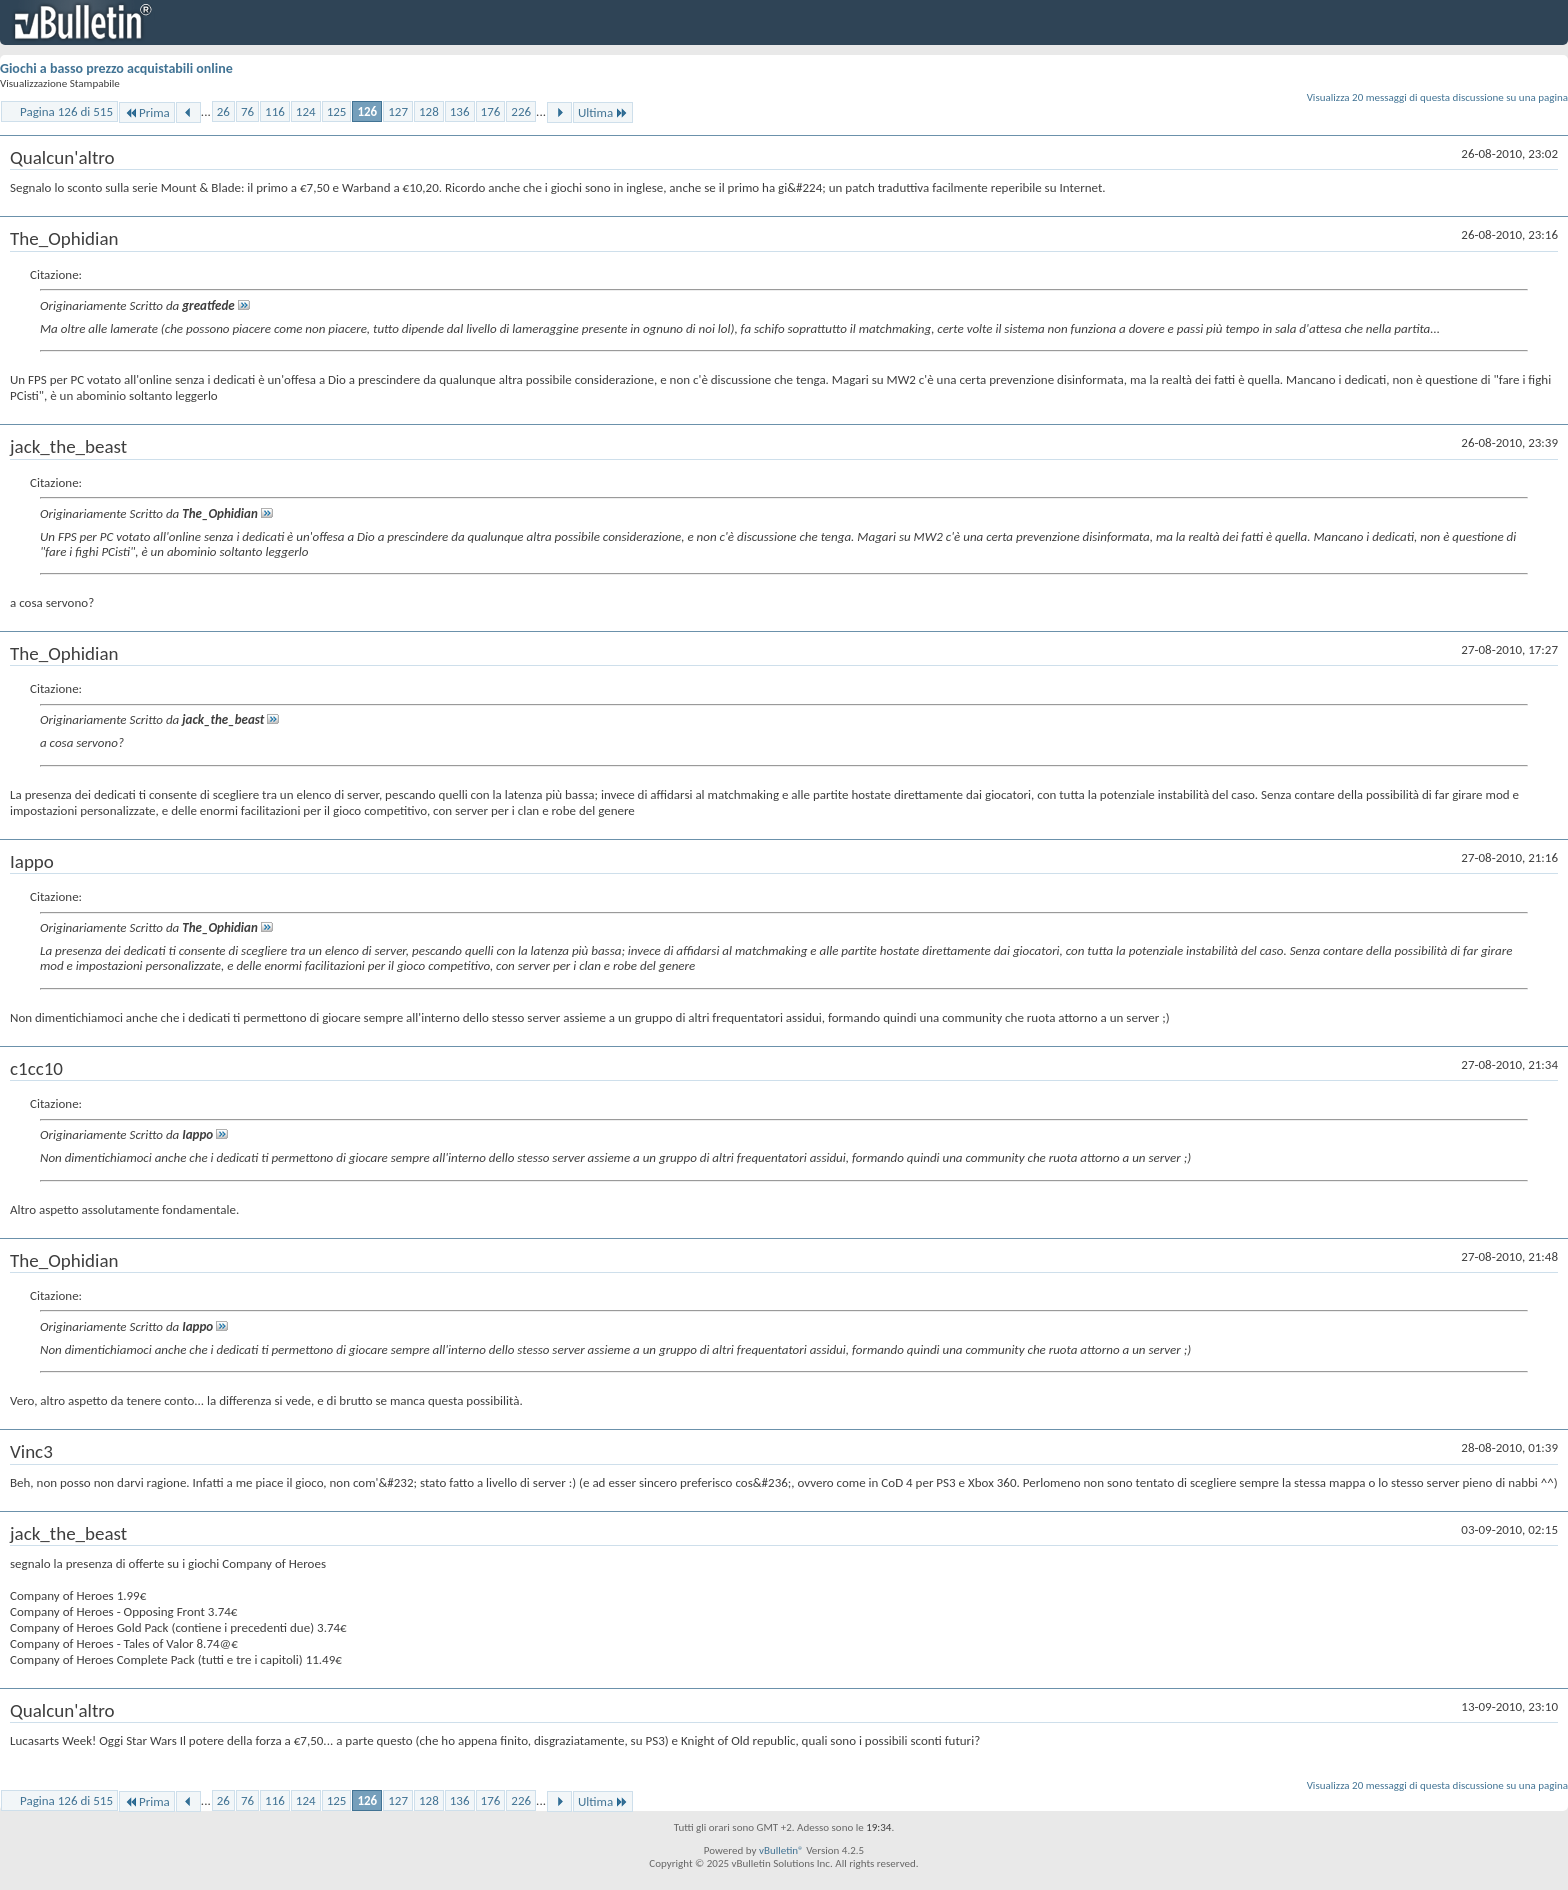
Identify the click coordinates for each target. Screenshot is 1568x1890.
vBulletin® (781, 1850)
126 (367, 111)
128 (429, 111)
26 (223, 111)
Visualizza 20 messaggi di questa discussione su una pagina (1437, 97)
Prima (147, 112)
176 (491, 111)
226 (521, 111)
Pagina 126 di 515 (66, 111)
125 (337, 111)
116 (275, 111)
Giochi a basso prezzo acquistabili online (116, 68)
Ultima (603, 112)
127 (398, 111)
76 (247, 111)
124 (306, 111)
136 (460, 111)
